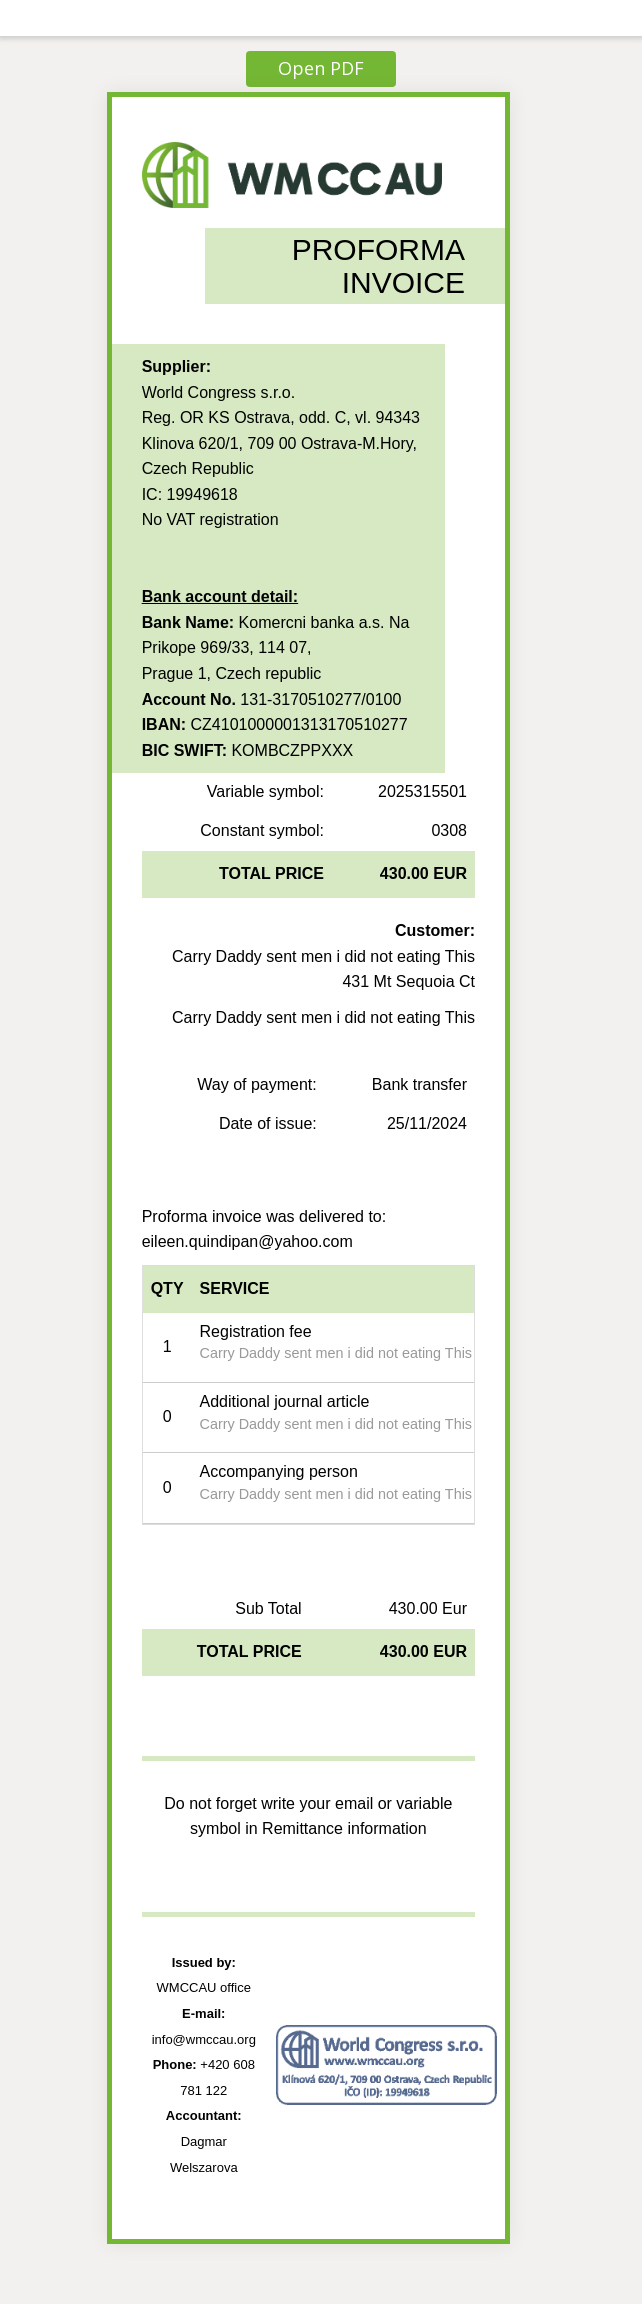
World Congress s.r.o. (219, 392)
